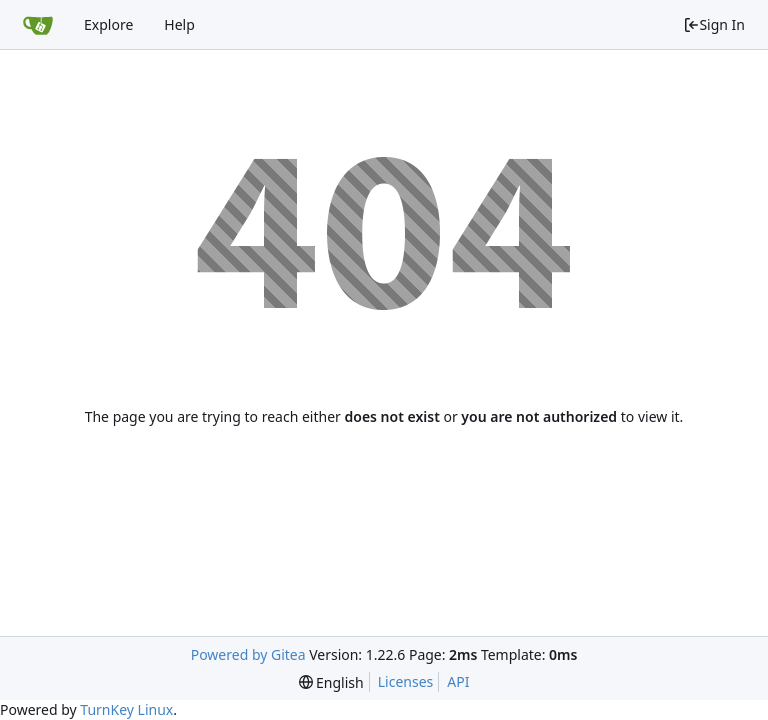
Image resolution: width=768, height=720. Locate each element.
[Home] (38, 25)
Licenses (406, 681)
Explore (108, 24)
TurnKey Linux (126, 709)
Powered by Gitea (248, 654)
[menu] (331, 682)
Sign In (714, 24)
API (458, 681)
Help (179, 24)
